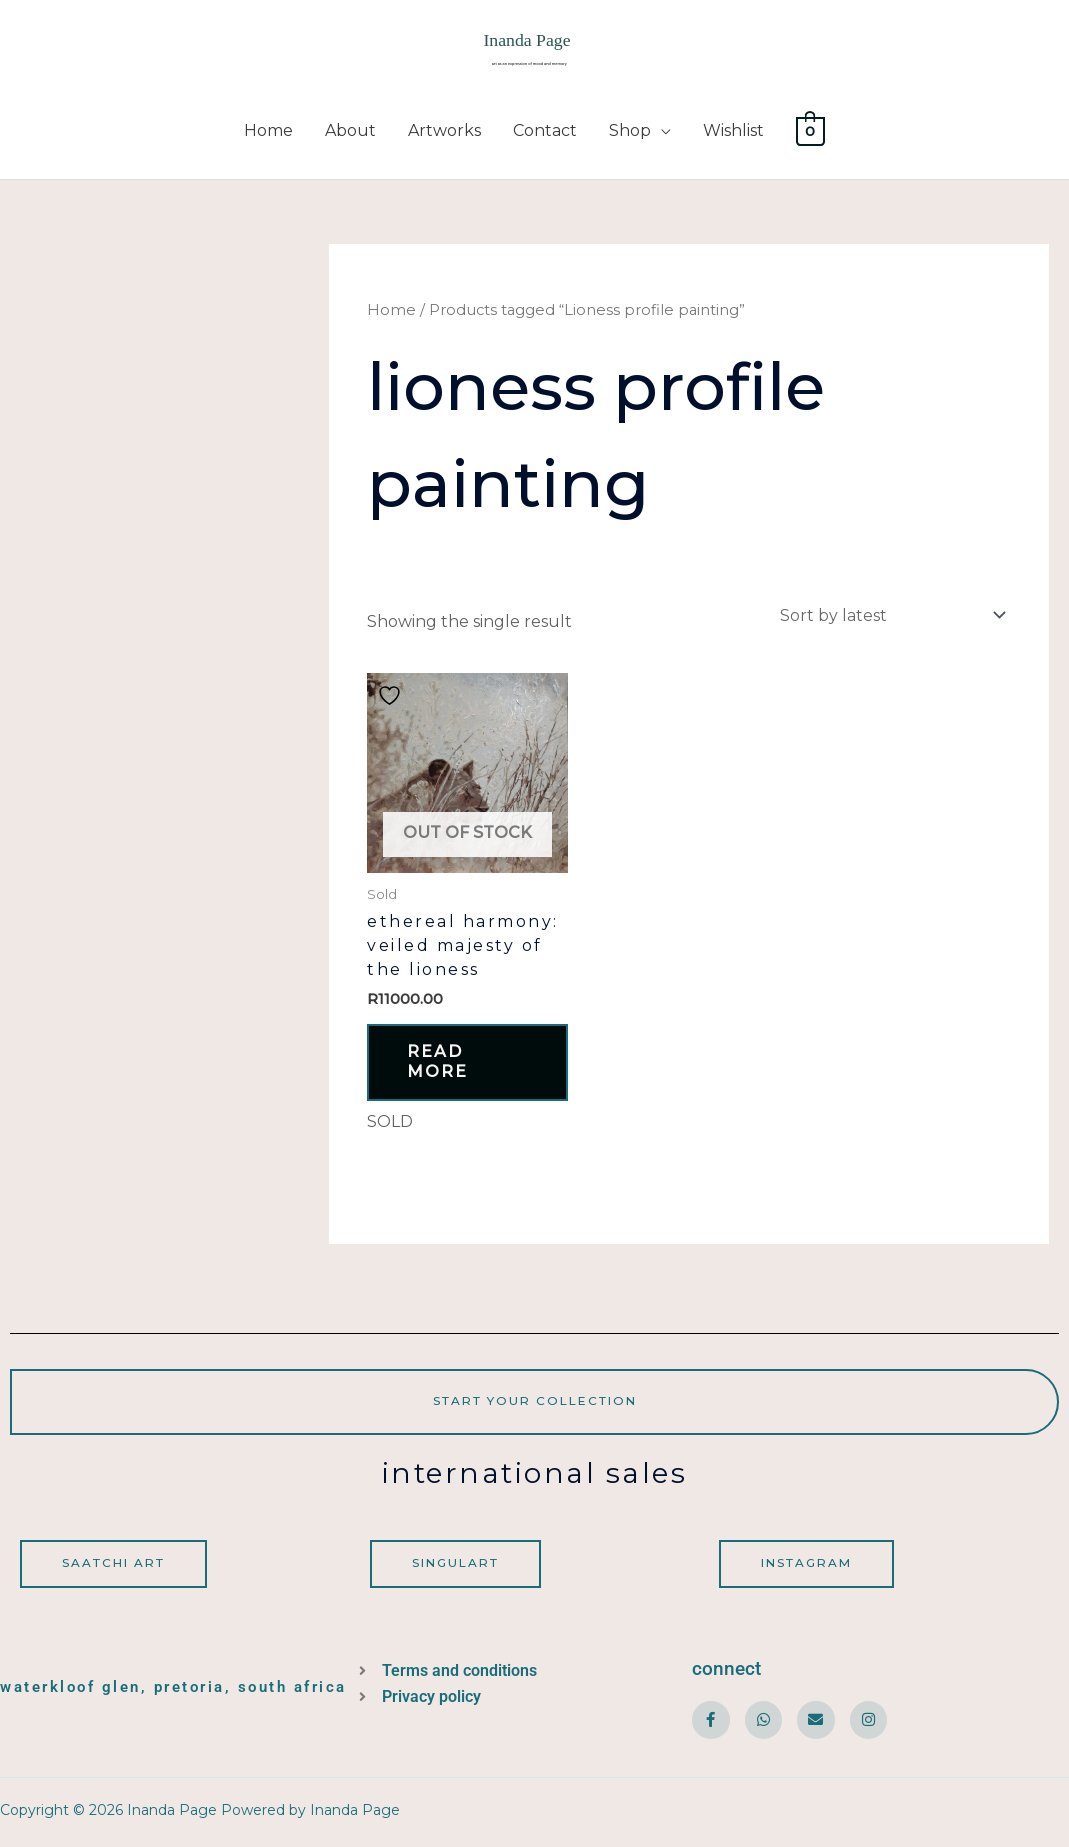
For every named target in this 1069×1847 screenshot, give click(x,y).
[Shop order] (889, 617)
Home (268, 132)
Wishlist (733, 132)
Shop (630, 132)
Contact (545, 132)
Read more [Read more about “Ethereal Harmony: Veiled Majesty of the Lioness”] (439, 1065)
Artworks (444, 132)
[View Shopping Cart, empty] (810, 132)
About (350, 132)
